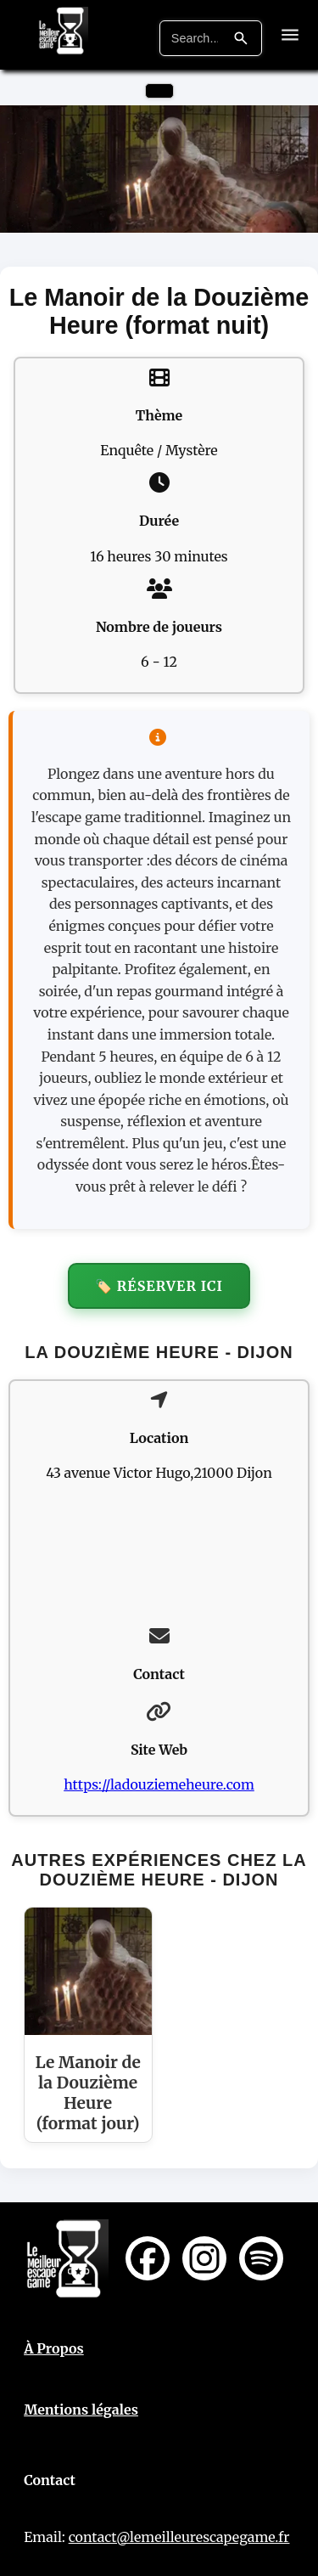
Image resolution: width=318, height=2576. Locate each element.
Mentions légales (81, 2409)
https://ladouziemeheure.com (159, 1784)
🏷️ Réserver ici (159, 1285)
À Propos (54, 2348)
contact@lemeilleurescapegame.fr (179, 2536)
